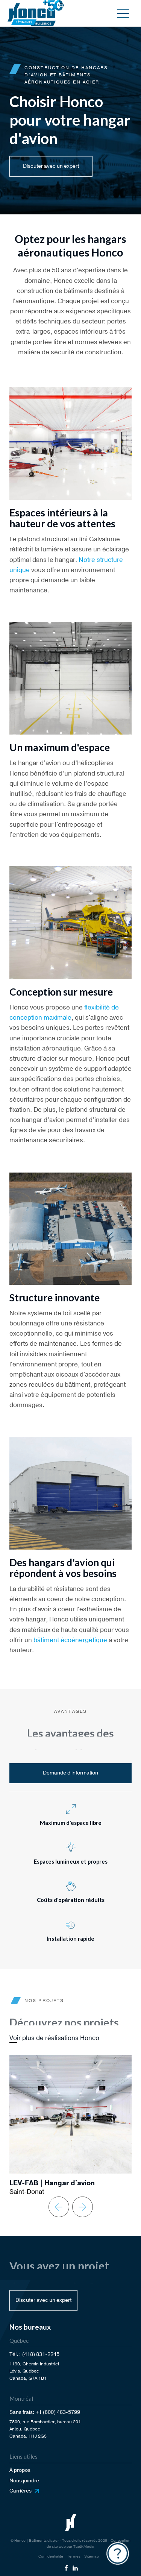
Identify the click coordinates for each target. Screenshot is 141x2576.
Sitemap (91, 2556)
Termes (73, 2556)
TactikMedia (83, 2546)
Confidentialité (50, 2556)
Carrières (20, 2490)
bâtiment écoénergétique (70, 1640)
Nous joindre (24, 2480)
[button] (122, 13)
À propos (19, 2470)
